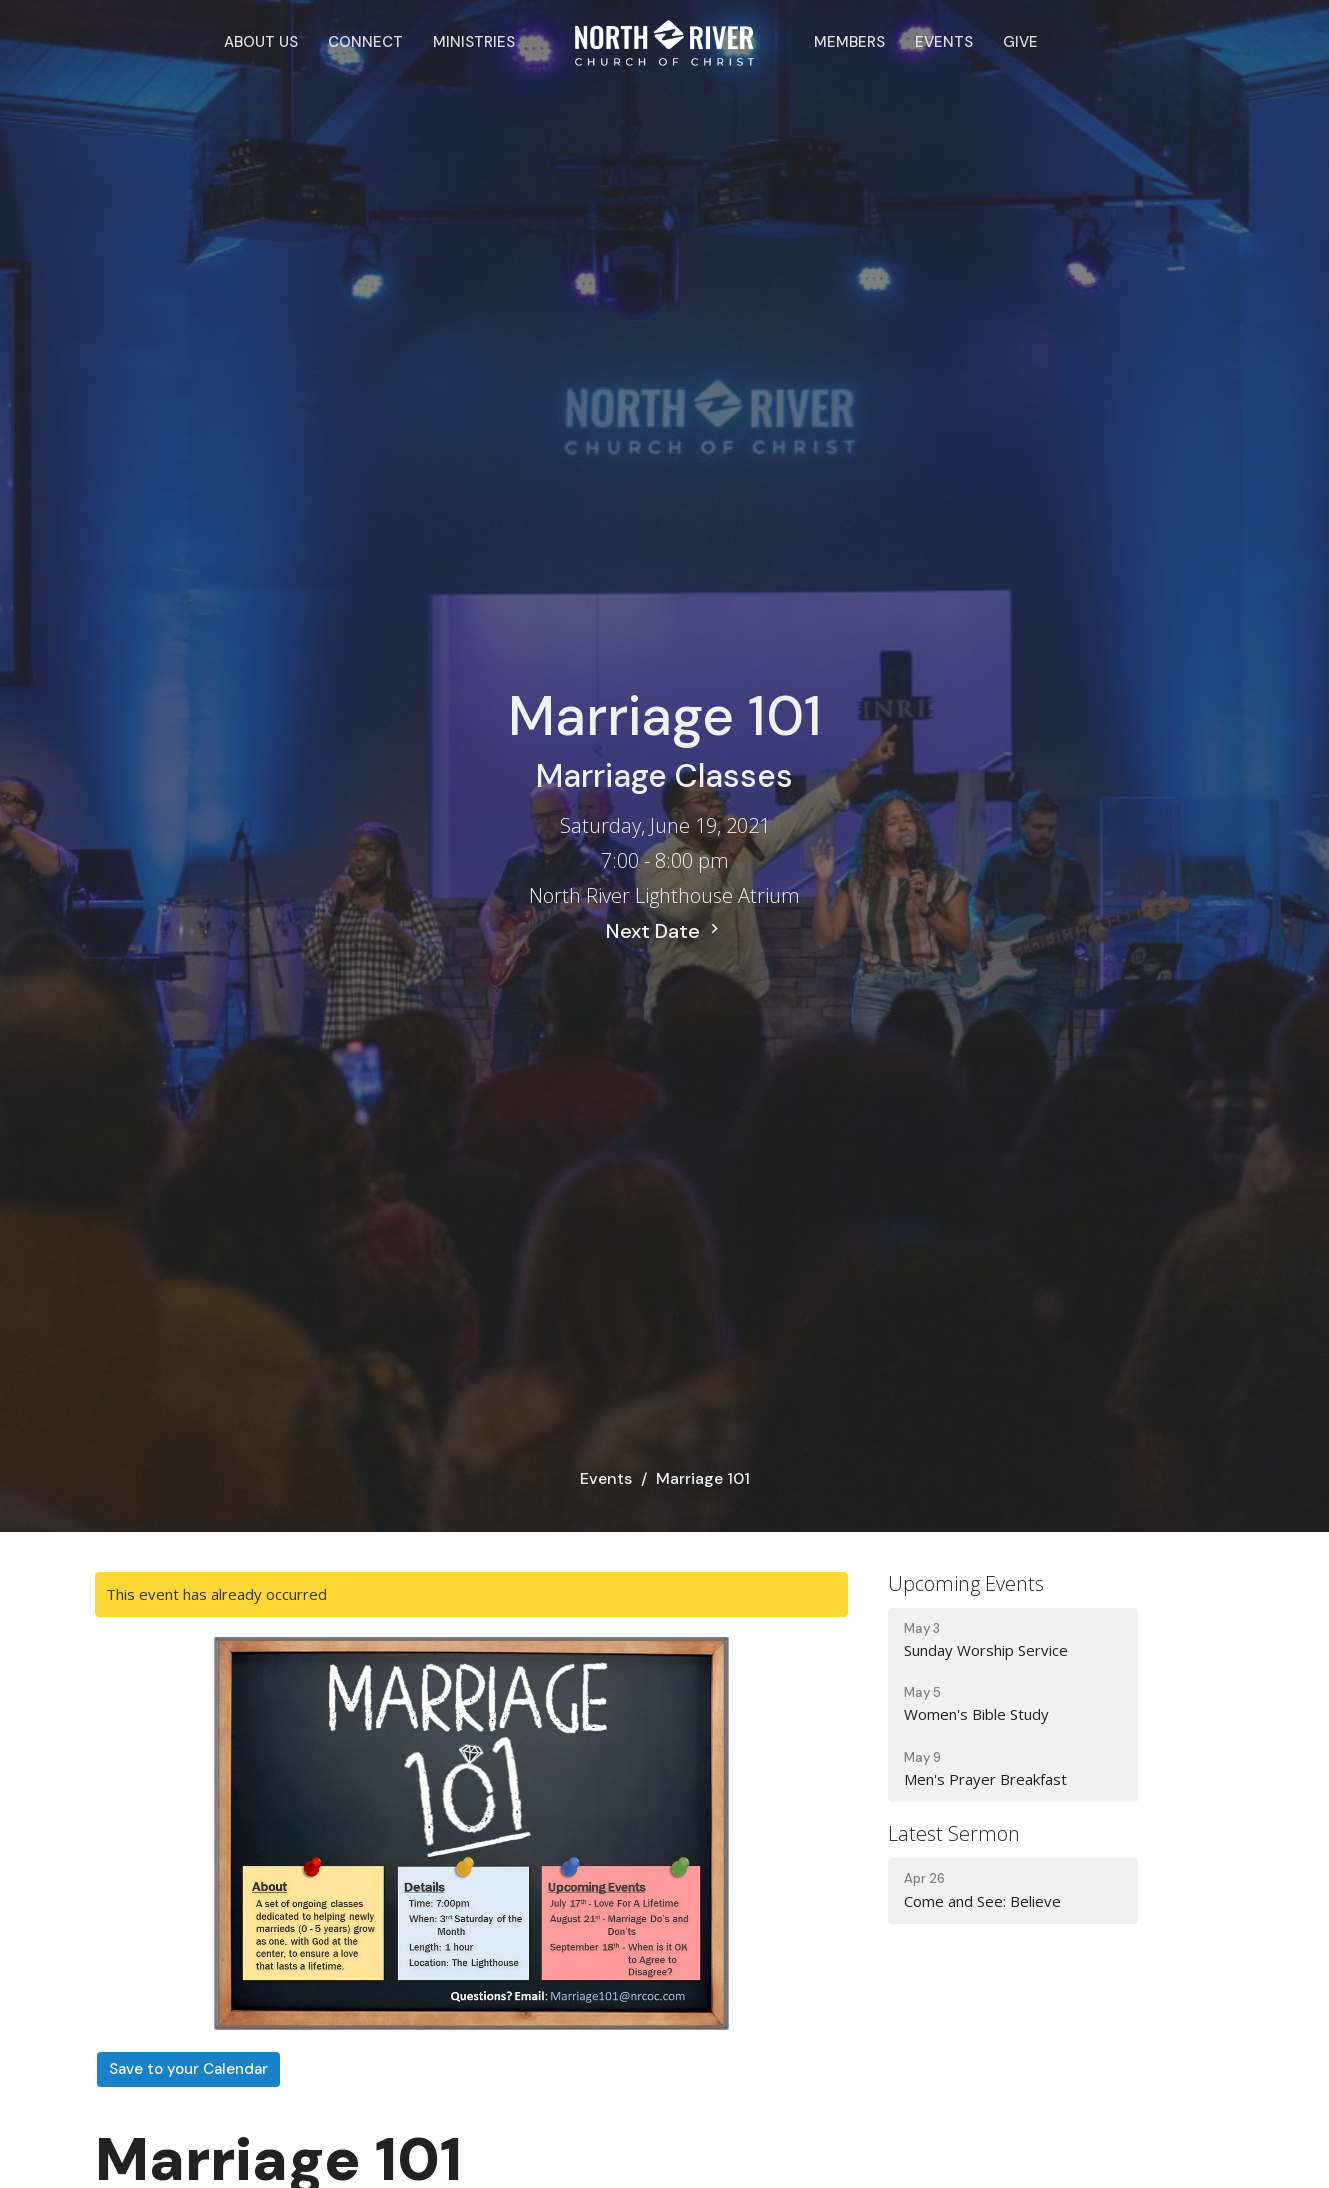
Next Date (665, 931)
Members (849, 42)
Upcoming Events (966, 1583)
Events (944, 42)
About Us (261, 42)
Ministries (474, 42)
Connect (365, 42)
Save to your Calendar (188, 2069)
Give (1020, 42)
